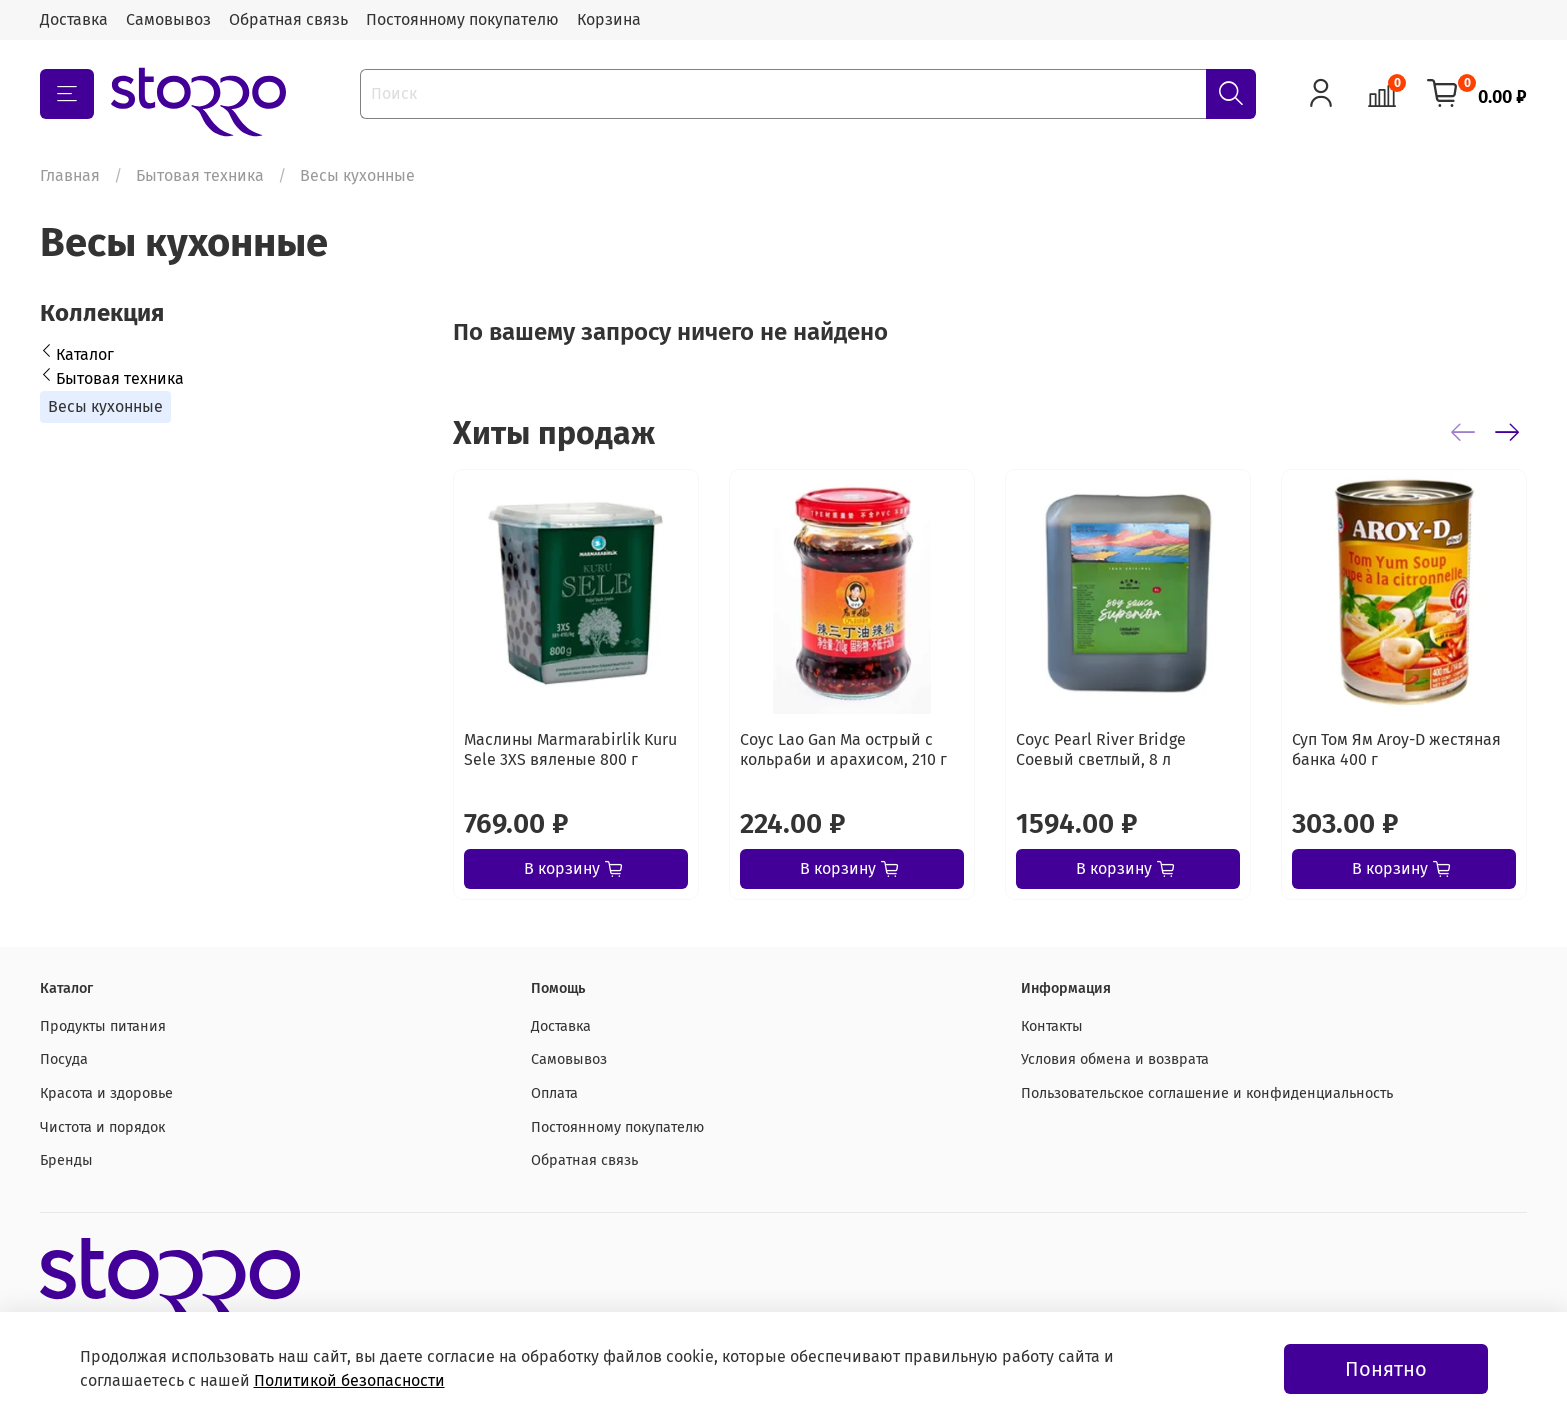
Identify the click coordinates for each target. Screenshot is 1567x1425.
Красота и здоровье (106, 1093)
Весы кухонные (105, 406)
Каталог (85, 354)
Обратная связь (288, 19)
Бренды (66, 1160)
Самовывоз (168, 19)
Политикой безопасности (349, 1380)
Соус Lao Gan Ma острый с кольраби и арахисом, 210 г (843, 749)
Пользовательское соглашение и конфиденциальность (1207, 1093)
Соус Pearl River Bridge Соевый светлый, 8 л (1101, 749)
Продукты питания (103, 1026)
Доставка (74, 19)
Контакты (1052, 1026)
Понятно (1386, 1369)
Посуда (64, 1059)
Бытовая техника (200, 175)
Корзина (609, 19)
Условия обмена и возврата (1115, 1059)
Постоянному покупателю (462, 19)
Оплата (554, 1093)
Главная (70, 175)
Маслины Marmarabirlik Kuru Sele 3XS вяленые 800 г (570, 749)
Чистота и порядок (102, 1127)
